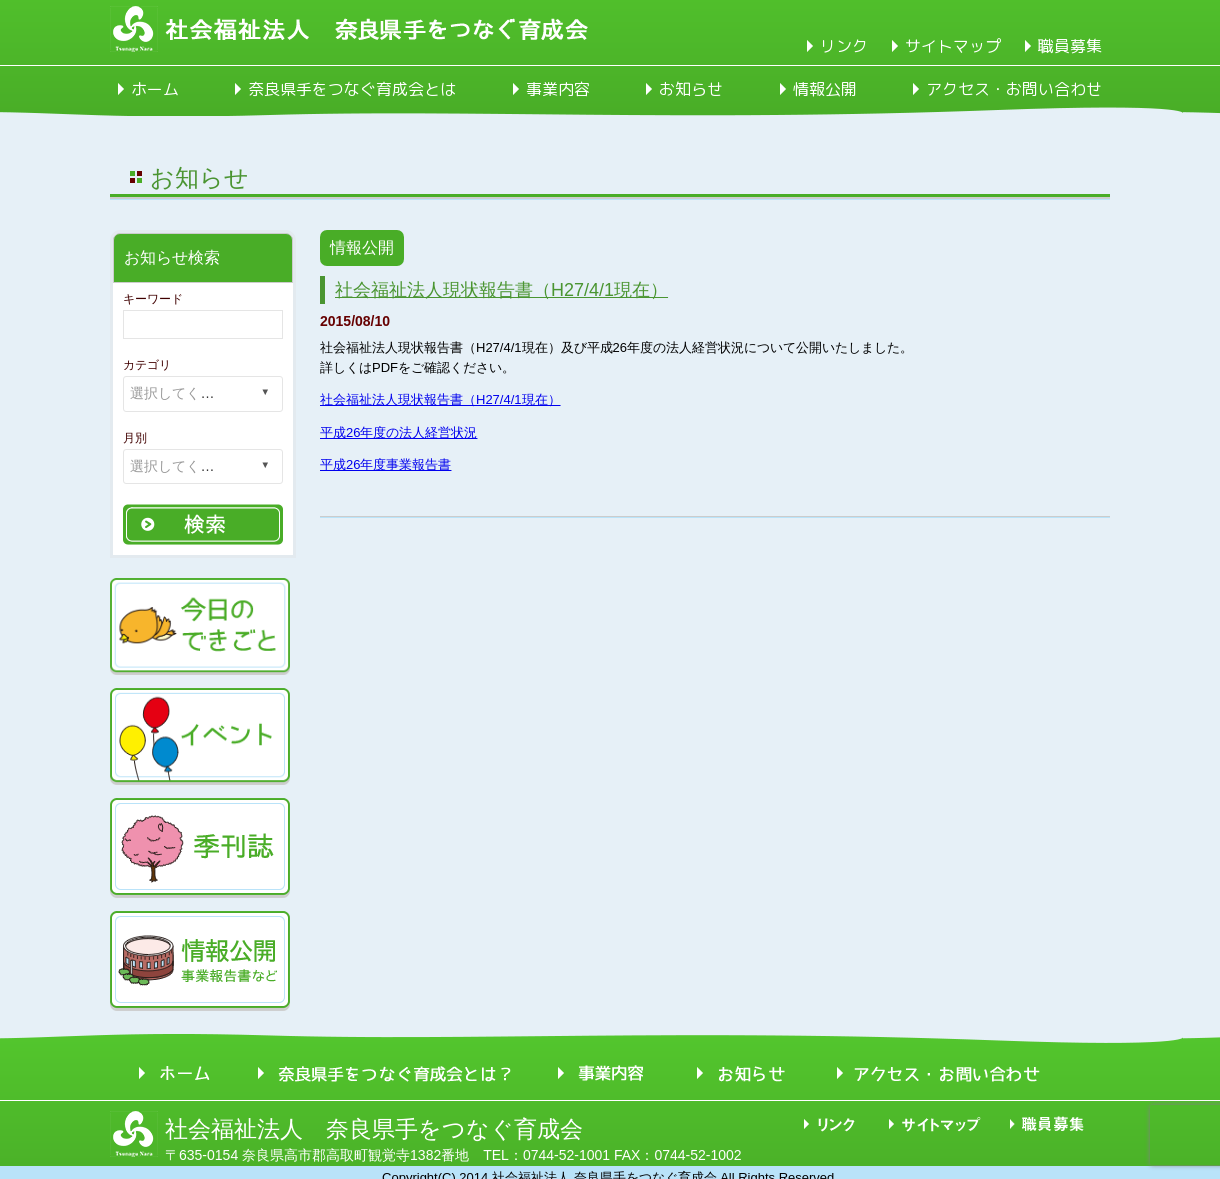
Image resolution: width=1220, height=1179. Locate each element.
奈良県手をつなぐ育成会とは (352, 89)
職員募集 (1070, 46)
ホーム (155, 89)
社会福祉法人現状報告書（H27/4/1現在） (501, 290)
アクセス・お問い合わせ (1014, 89)
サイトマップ (953, 46)
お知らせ (691, 89)
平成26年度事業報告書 (385, 464)
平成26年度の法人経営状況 (398, 432)
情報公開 (825, 89)
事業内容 (558, 89)
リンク (844, 46)
